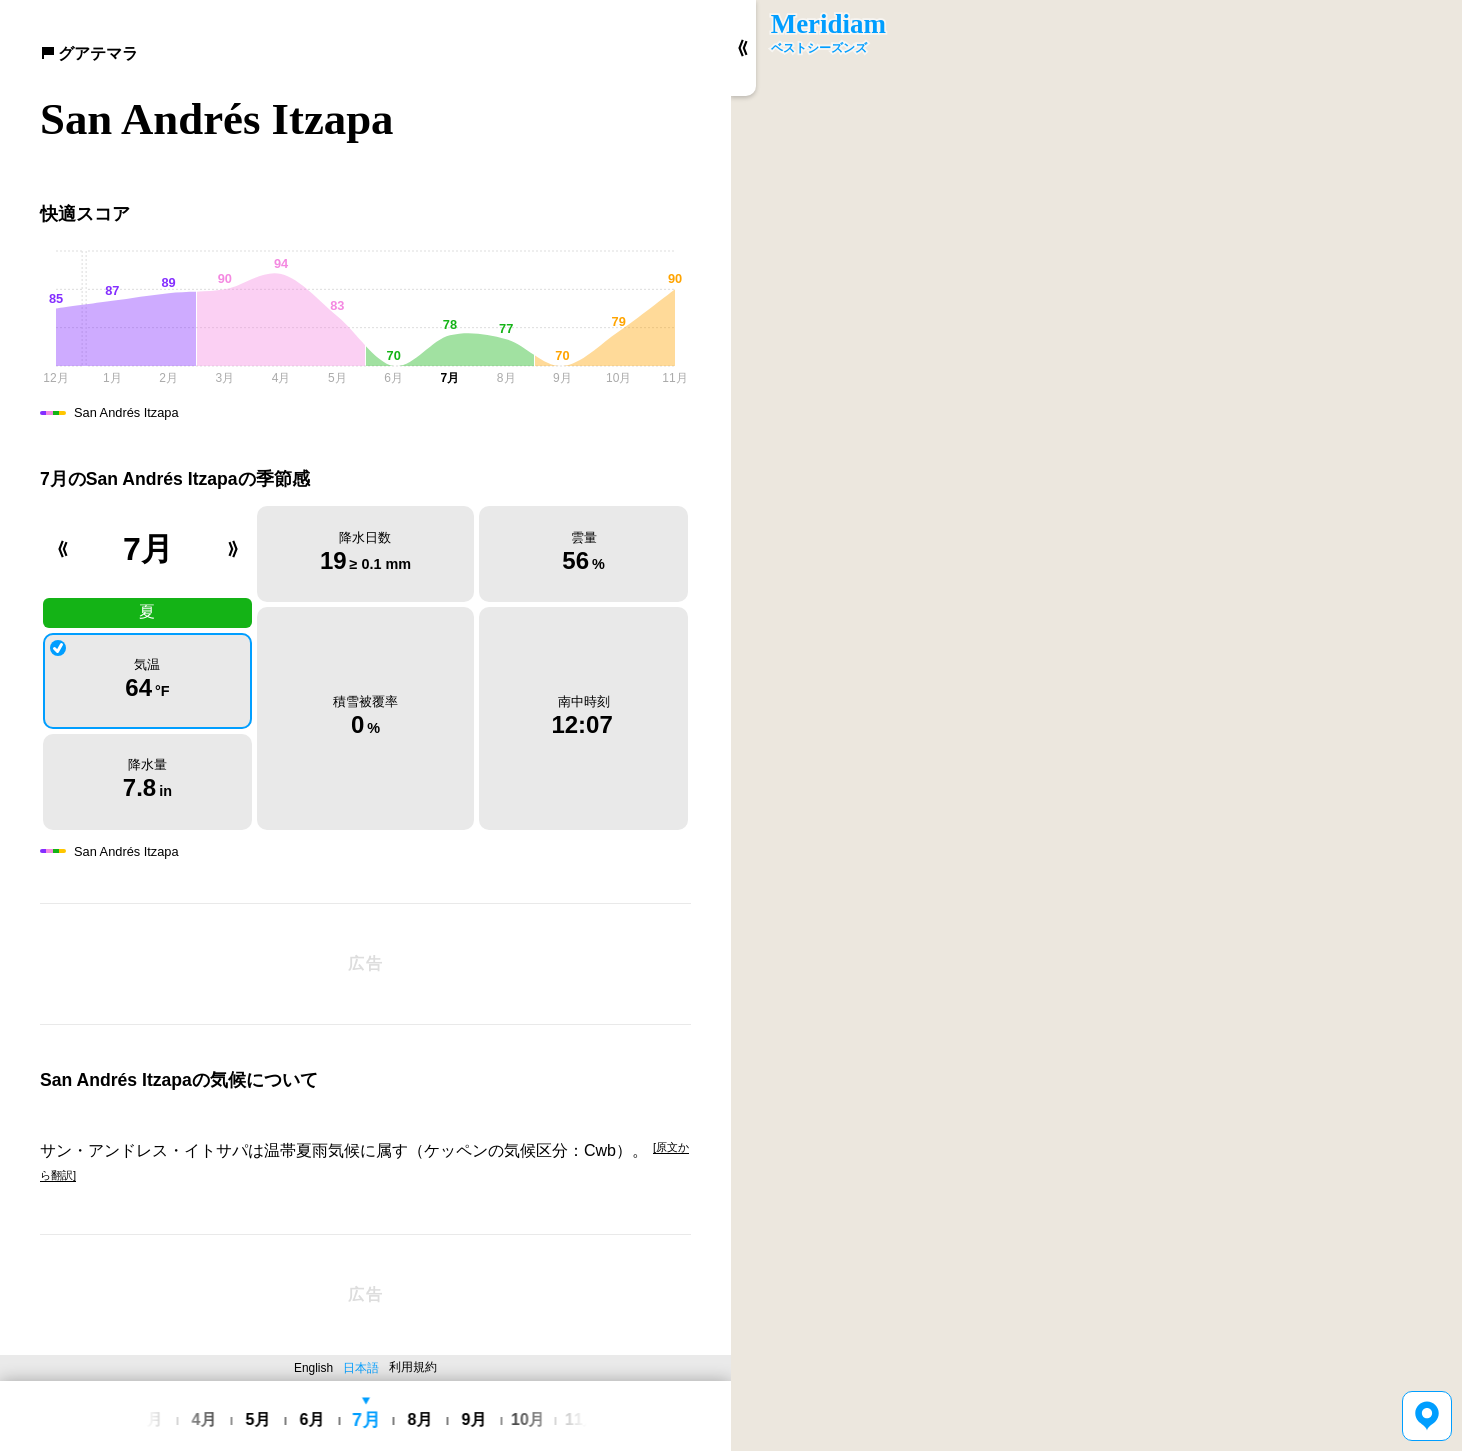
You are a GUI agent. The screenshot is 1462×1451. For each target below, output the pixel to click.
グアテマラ (89, 53)
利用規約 (413, 1367)
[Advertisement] (365, 964)
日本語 (361, 1368)
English (313, 1368)
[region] (1096, 725)
